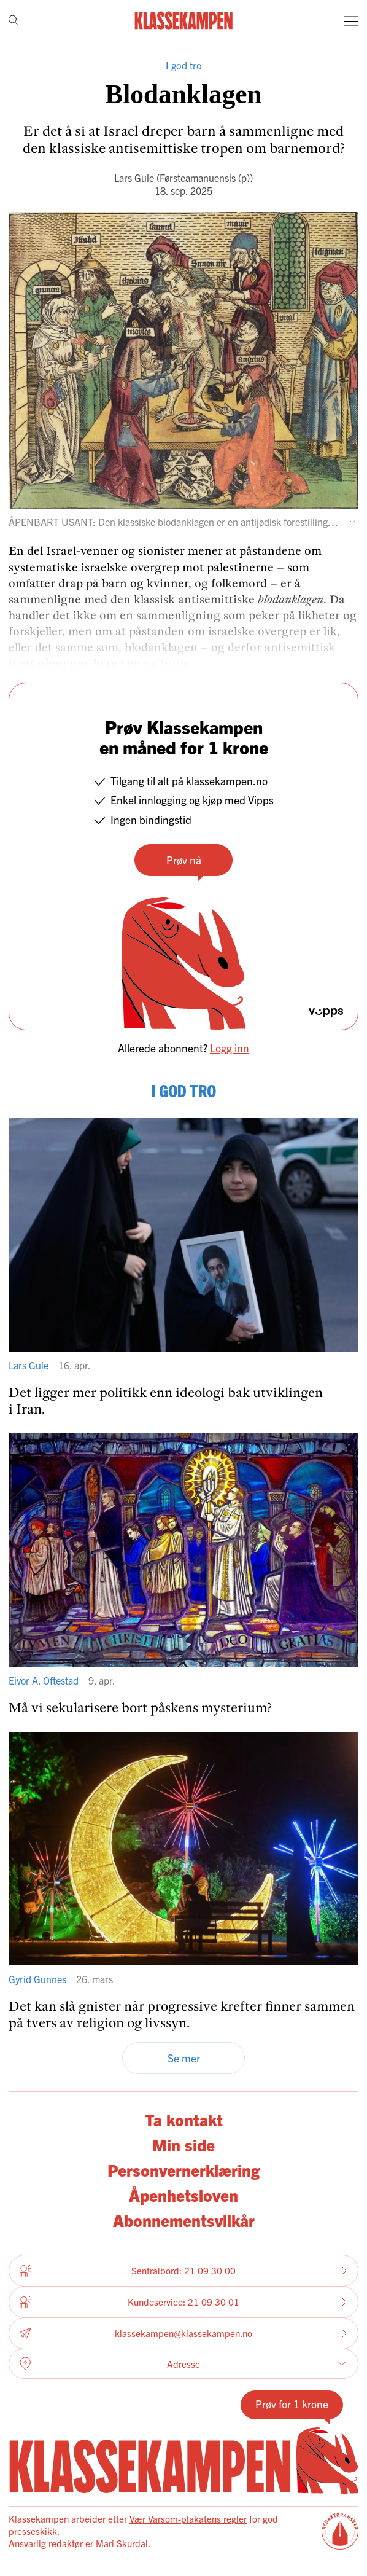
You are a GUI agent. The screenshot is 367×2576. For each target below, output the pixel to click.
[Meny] (351, 21)
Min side (183, 2144)
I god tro (184, 65)
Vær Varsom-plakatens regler (188, 2518)
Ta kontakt (184, 2119)
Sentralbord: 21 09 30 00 (183, 2271)
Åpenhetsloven (183, 2195)
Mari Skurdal (122, 2543)
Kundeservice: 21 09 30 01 (183, 2302)
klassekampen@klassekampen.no (183, 2333)
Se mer (184, 2058)
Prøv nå (183, 860)
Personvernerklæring (183, 2169)
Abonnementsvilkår (184, 2220)
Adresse (183, 2363)
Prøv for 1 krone (291, 2404)
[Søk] (13, 20)
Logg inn (229, 1048)
